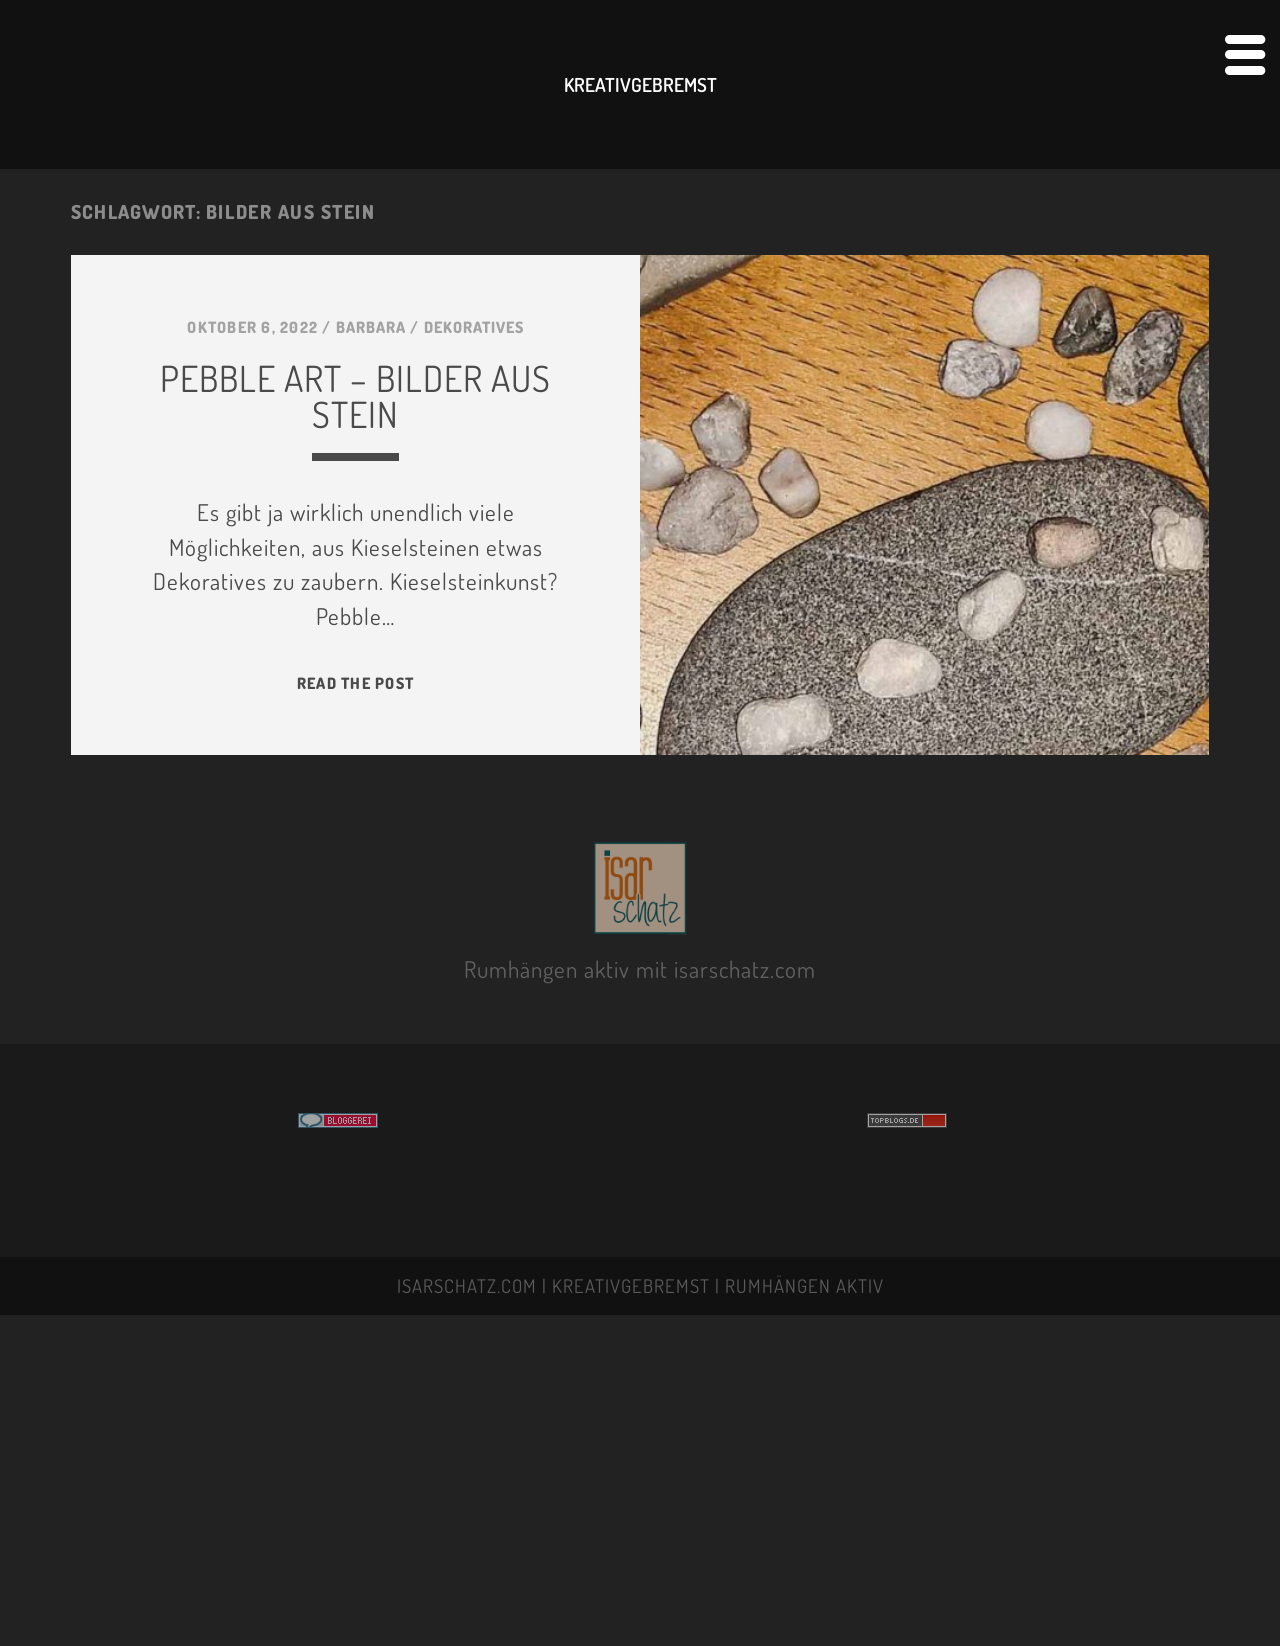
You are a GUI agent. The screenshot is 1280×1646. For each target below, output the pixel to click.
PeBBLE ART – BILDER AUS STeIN (355, 396)
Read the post (355, 683)
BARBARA (371, 327)
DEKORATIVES (474, 327)
